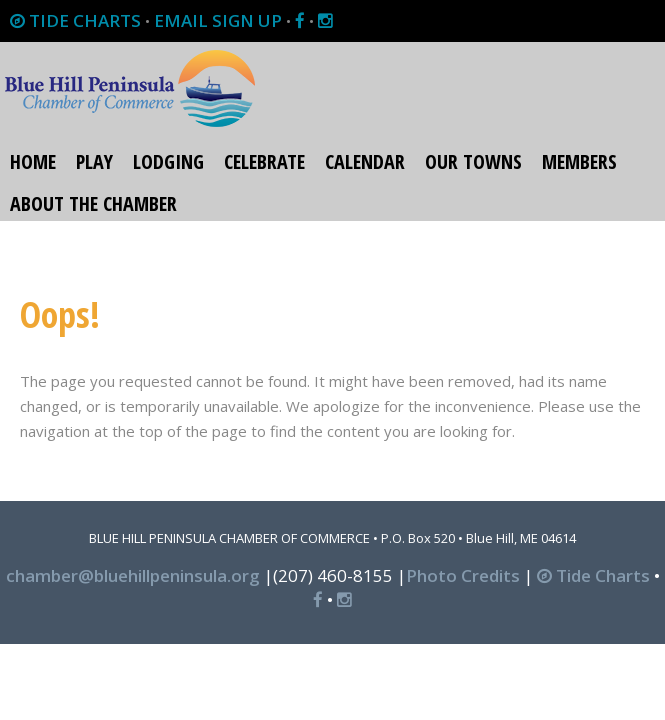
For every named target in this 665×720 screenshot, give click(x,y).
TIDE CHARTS (75, 20)
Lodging (168, 161)
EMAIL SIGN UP (218, 20)
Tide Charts (593, 575)
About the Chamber (93, 203)
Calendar (365, 161)
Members (579, 161)
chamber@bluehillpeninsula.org (133, 575)
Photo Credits (463, 575)
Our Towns (473, 161)
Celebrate (264, 161)
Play (94, 161)
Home (33, 161)
